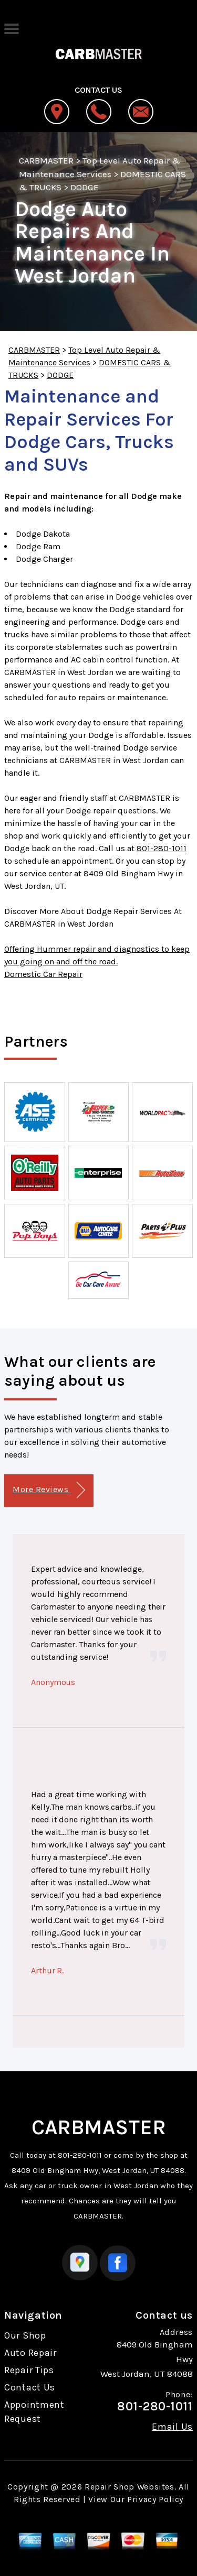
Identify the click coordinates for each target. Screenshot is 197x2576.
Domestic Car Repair (43, 974)
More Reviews (49, 1490)
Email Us (172, 2426)
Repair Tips (29, 2370)
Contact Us (29, 2387)
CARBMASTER (46, 160)
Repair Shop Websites (129, 2487)
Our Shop (25, 2335)
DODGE (84, 187)
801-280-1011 (161, 848)
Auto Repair (30, 2352)
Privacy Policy (155, 2499)
